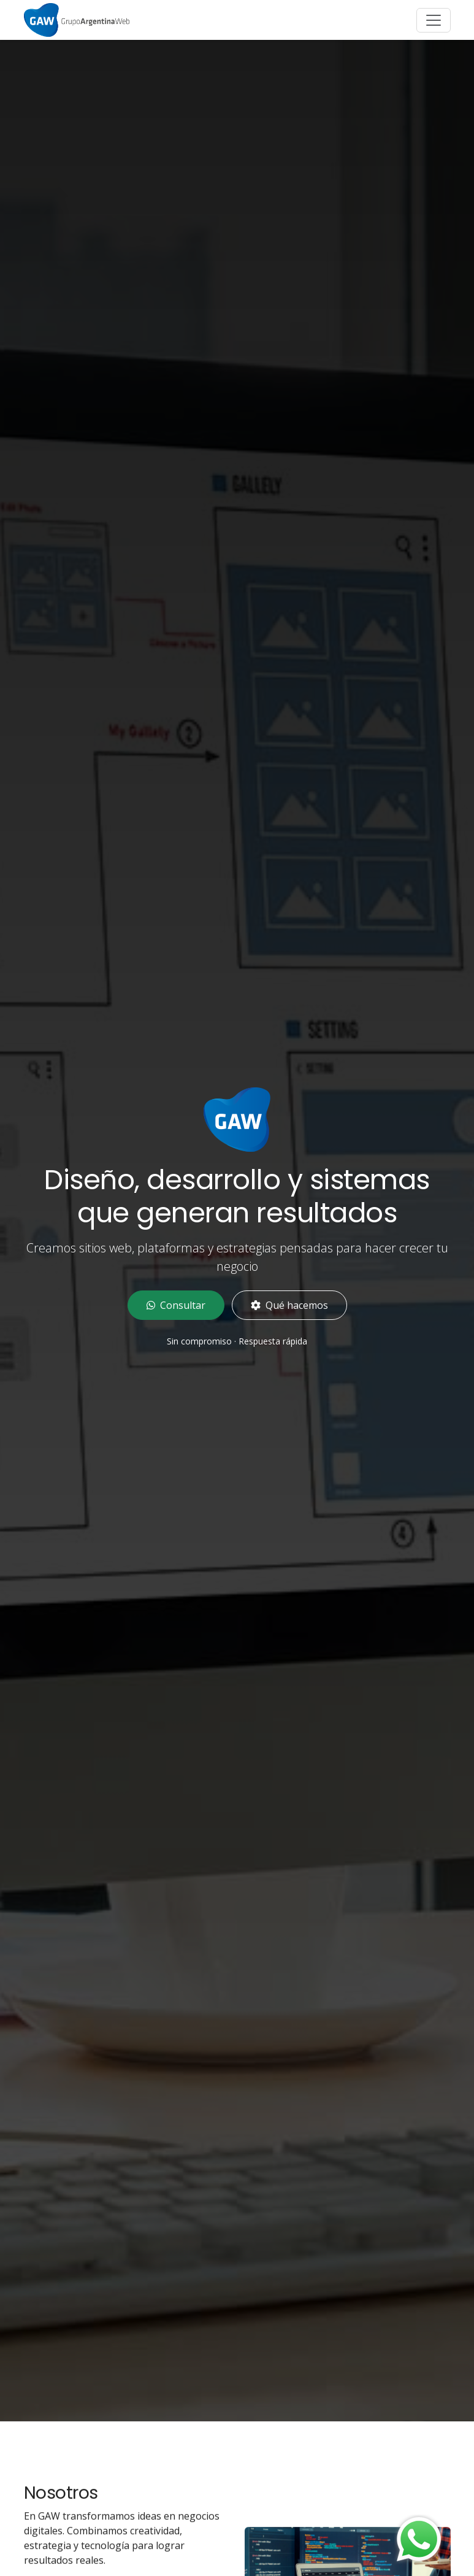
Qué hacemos (289, 1305)
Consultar (176, 1305)
